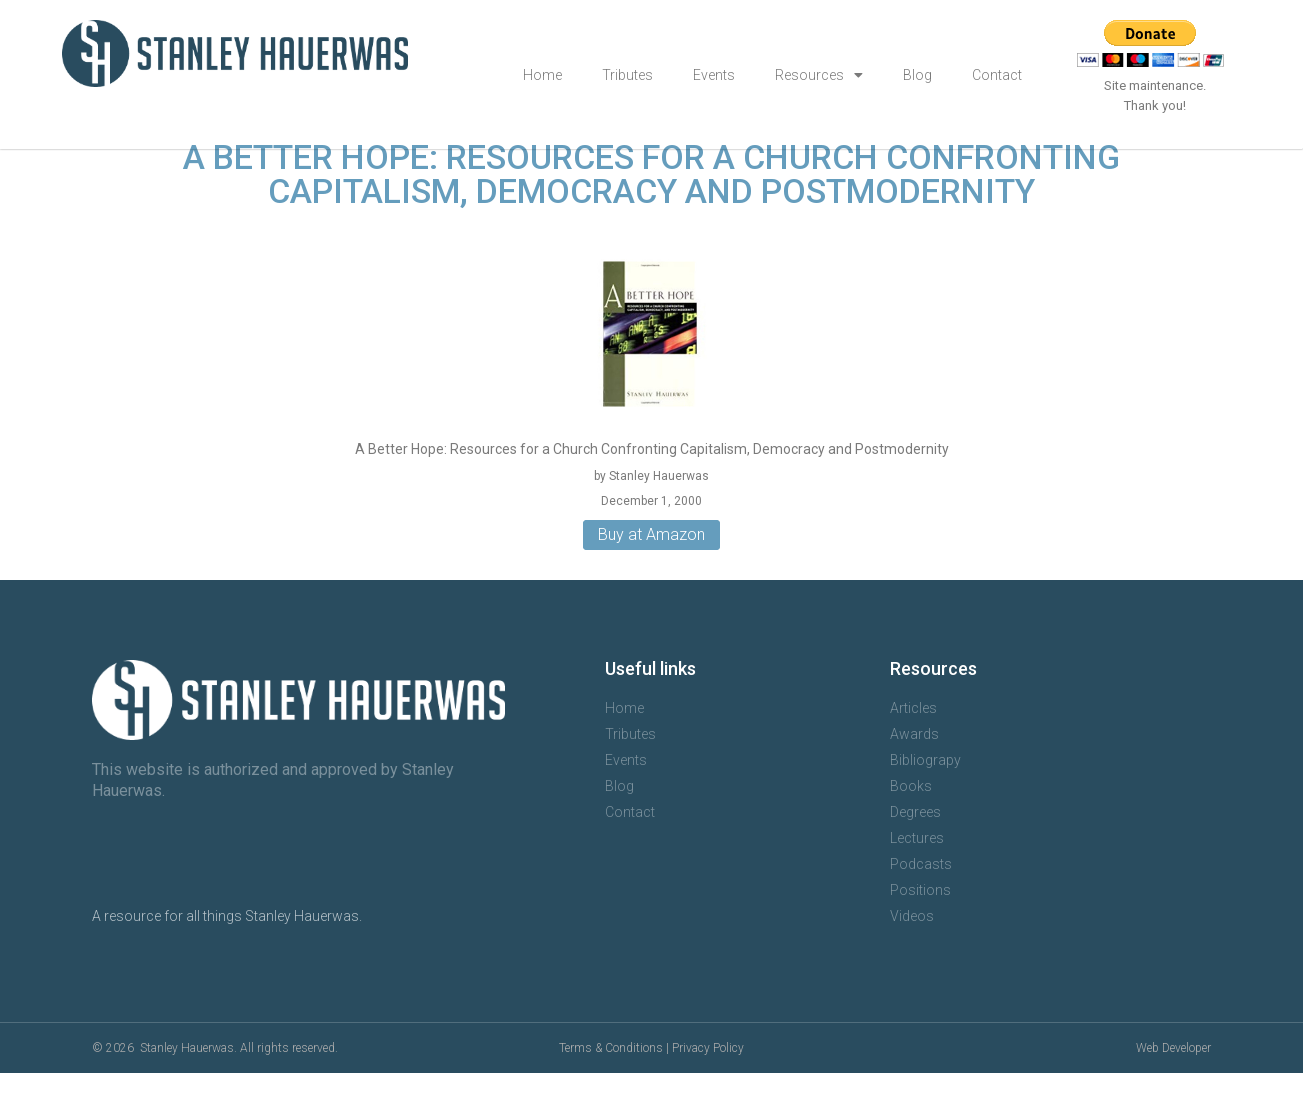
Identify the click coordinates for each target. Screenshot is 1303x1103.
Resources (819, 75)
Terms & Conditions (611, 1078)
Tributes (627, 75)
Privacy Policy (708, 1078)
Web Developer (1173, 1078)
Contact (997, 75)
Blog (917, 75)
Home (542, 75)
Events (714, 75)
